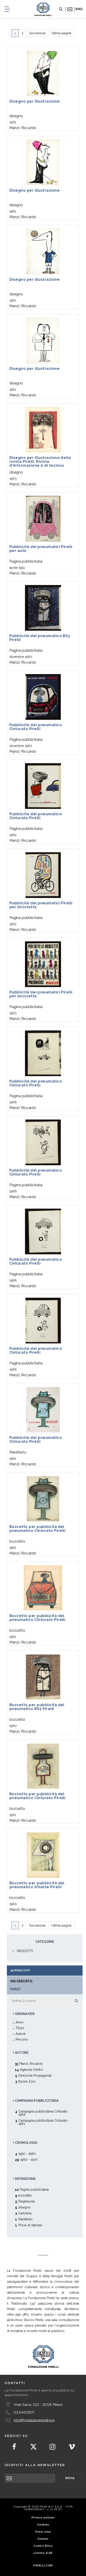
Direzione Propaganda (34, 2075)
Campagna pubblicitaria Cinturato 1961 (43, 2122)
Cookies (43, 2524)
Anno (19, 2022)
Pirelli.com (43, 2565)
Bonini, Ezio (27, 2081)
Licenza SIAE (43, 2553)
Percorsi (22, 2039)
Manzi (15, 1989)
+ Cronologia (25, 2142)
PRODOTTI (25, 1951)
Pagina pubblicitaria (34, 2189)
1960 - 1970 (29, 2159)
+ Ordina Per (24, 2014)
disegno (24, 2207)
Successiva (37, 33)
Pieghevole (26, 2201)
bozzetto (25, 2195)
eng (79, 9)
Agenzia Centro (31, 2069)
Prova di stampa (30, 2225)
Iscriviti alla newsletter (35, 2465)
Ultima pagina (61, 33)
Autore (20, 2034)
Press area (43, 2532)
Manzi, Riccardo (31, 2063)
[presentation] (39, 2492)
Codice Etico (43, 2546)
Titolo (20, 2028)
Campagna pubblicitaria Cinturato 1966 (43, 2113)
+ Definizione (24, 2179)
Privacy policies (43, 2517)
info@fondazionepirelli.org (34, 2420)
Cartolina (24, 2213)
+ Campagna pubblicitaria (35, 2100)
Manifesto (25, 2219)
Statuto (43, 2539)
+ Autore (21, 2052)
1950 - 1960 (27, 2153)
